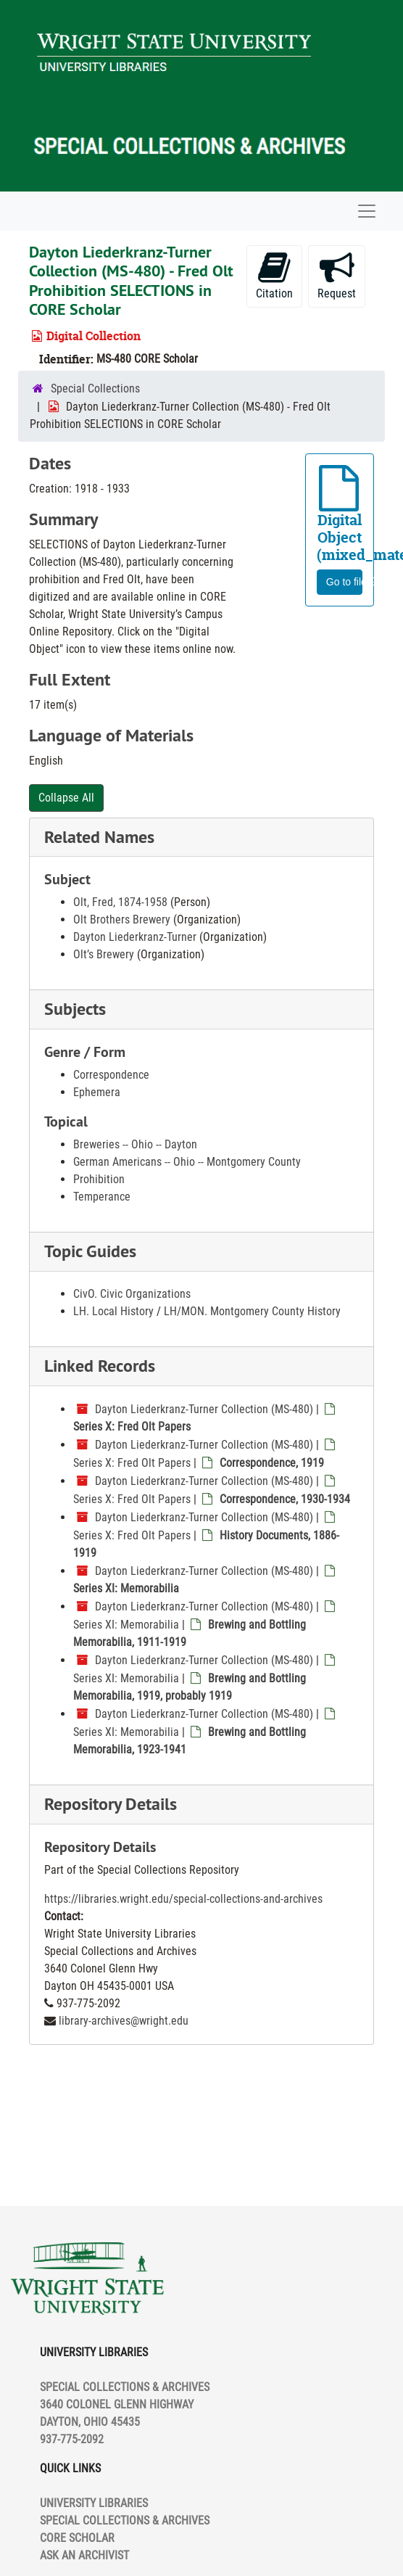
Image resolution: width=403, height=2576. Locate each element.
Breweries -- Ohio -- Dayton (135, 1144)
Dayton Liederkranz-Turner (134, 937)
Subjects (75, 1008)
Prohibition (99, 1179)
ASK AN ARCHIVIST (84, 2555)
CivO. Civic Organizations (132, 1294)
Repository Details (110, 1804)
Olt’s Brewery (103, 954)
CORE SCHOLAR (77, 2538)
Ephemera (96, 1092)
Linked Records (99, 1365)
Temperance (101, 1196)
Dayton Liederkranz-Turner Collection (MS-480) (204, 1409)
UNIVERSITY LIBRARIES (94, 2503)
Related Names (99, 837)
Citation (274, 275)
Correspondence (111, 1075)
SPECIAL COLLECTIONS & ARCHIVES (124, 2520)
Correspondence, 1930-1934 (285, 1499)
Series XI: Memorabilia (126, 1588)
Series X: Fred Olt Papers (132, 1426)
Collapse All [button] (66, 798)
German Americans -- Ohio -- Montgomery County (187, 1162)
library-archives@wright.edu (123, 2021)
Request (336, 275)
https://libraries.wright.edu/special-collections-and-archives (183, 1899)
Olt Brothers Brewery (121, 919)
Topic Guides (90, 1251)
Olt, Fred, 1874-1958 (120, 902)
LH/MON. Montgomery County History (252, 1311)
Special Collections (95, 388)
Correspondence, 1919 (272, 1463)
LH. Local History (113, 1311)
